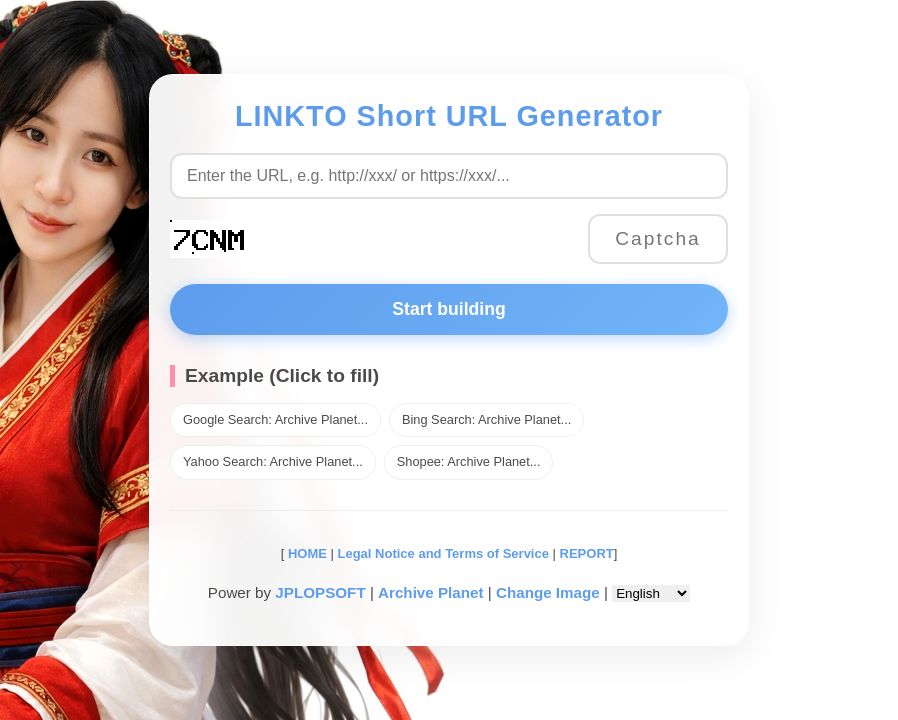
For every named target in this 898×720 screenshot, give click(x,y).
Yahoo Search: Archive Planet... (273, 461)
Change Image (548, 592)
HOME (305, 553)
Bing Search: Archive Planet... (486, 419)
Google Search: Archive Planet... (275, 419)
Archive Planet (431, 592)
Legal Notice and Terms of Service (443, 553)
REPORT (587, 553)
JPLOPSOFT (320, 592)
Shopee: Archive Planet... (469, 461)
